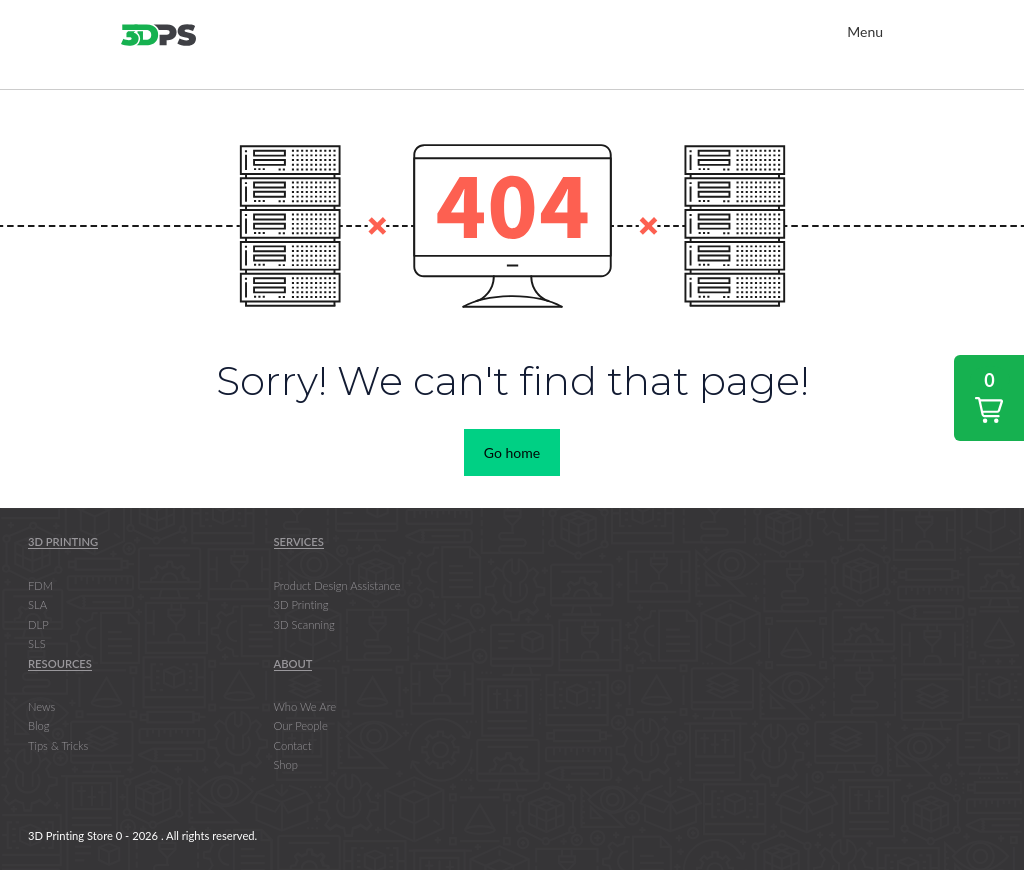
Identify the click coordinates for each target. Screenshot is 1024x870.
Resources (60, 663)
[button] (989, 398)
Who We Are (305, 706)
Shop (286, 764)
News (41, 706)
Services (299, 541)
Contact (293, 745)
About (293, 663)
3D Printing (63, 541)
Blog (38, 725)
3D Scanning (304, 624)
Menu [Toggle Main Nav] (865, 31)
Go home (512, 452)
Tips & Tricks (58, 745)
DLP (38, 624)
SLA (37, 604)
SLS (37, 643)
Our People (301, 725)
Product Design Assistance (337, 585)
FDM (40, 585)
